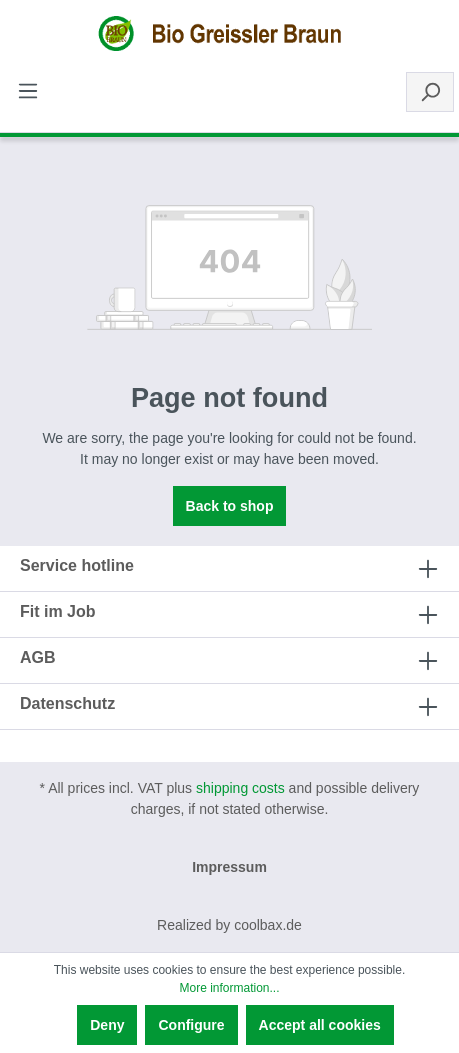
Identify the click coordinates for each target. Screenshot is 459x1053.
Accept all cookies (320, 1025)
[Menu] (28, 91)
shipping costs (240, 788)
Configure (191, 1025)
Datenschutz (67, 703)
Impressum (229, 867)
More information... (229, 988)
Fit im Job (58, 611)
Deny (107, 1025)
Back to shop (230, 506)
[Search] (430, 92)
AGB (38, 657)
